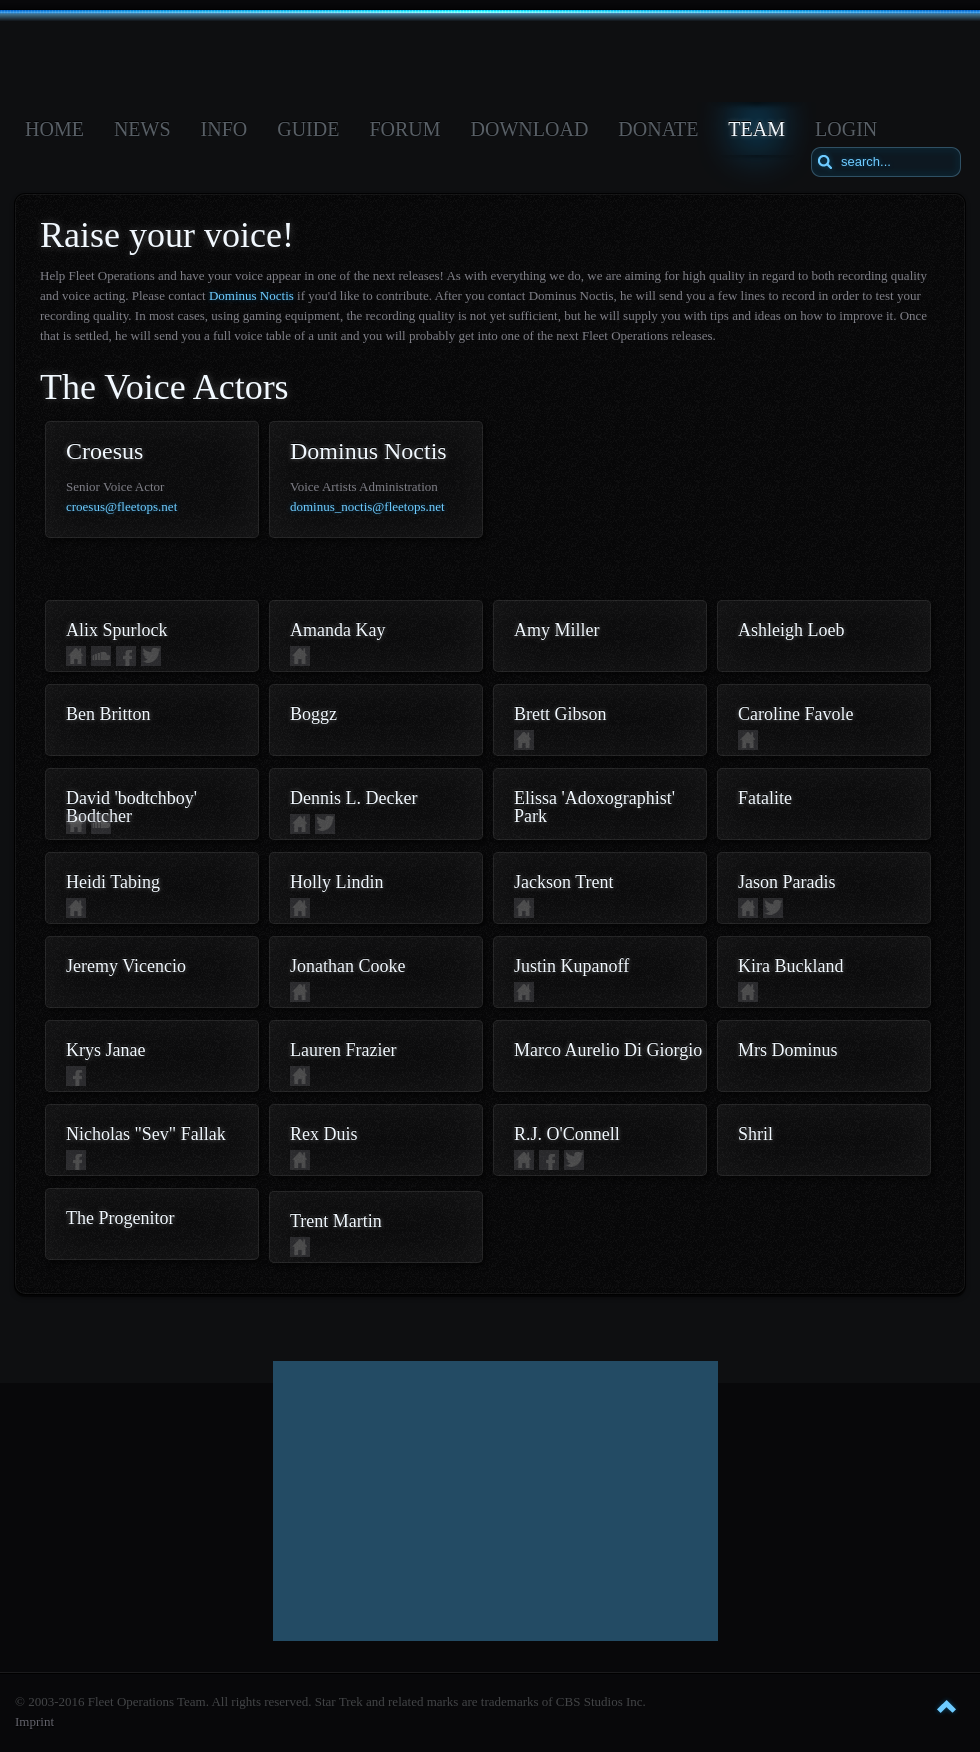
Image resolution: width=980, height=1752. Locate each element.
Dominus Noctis (251, 295)
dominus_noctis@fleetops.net (367, 506)
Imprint (34, 1721)
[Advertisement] (495, 1501)
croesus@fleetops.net (121, 506)
